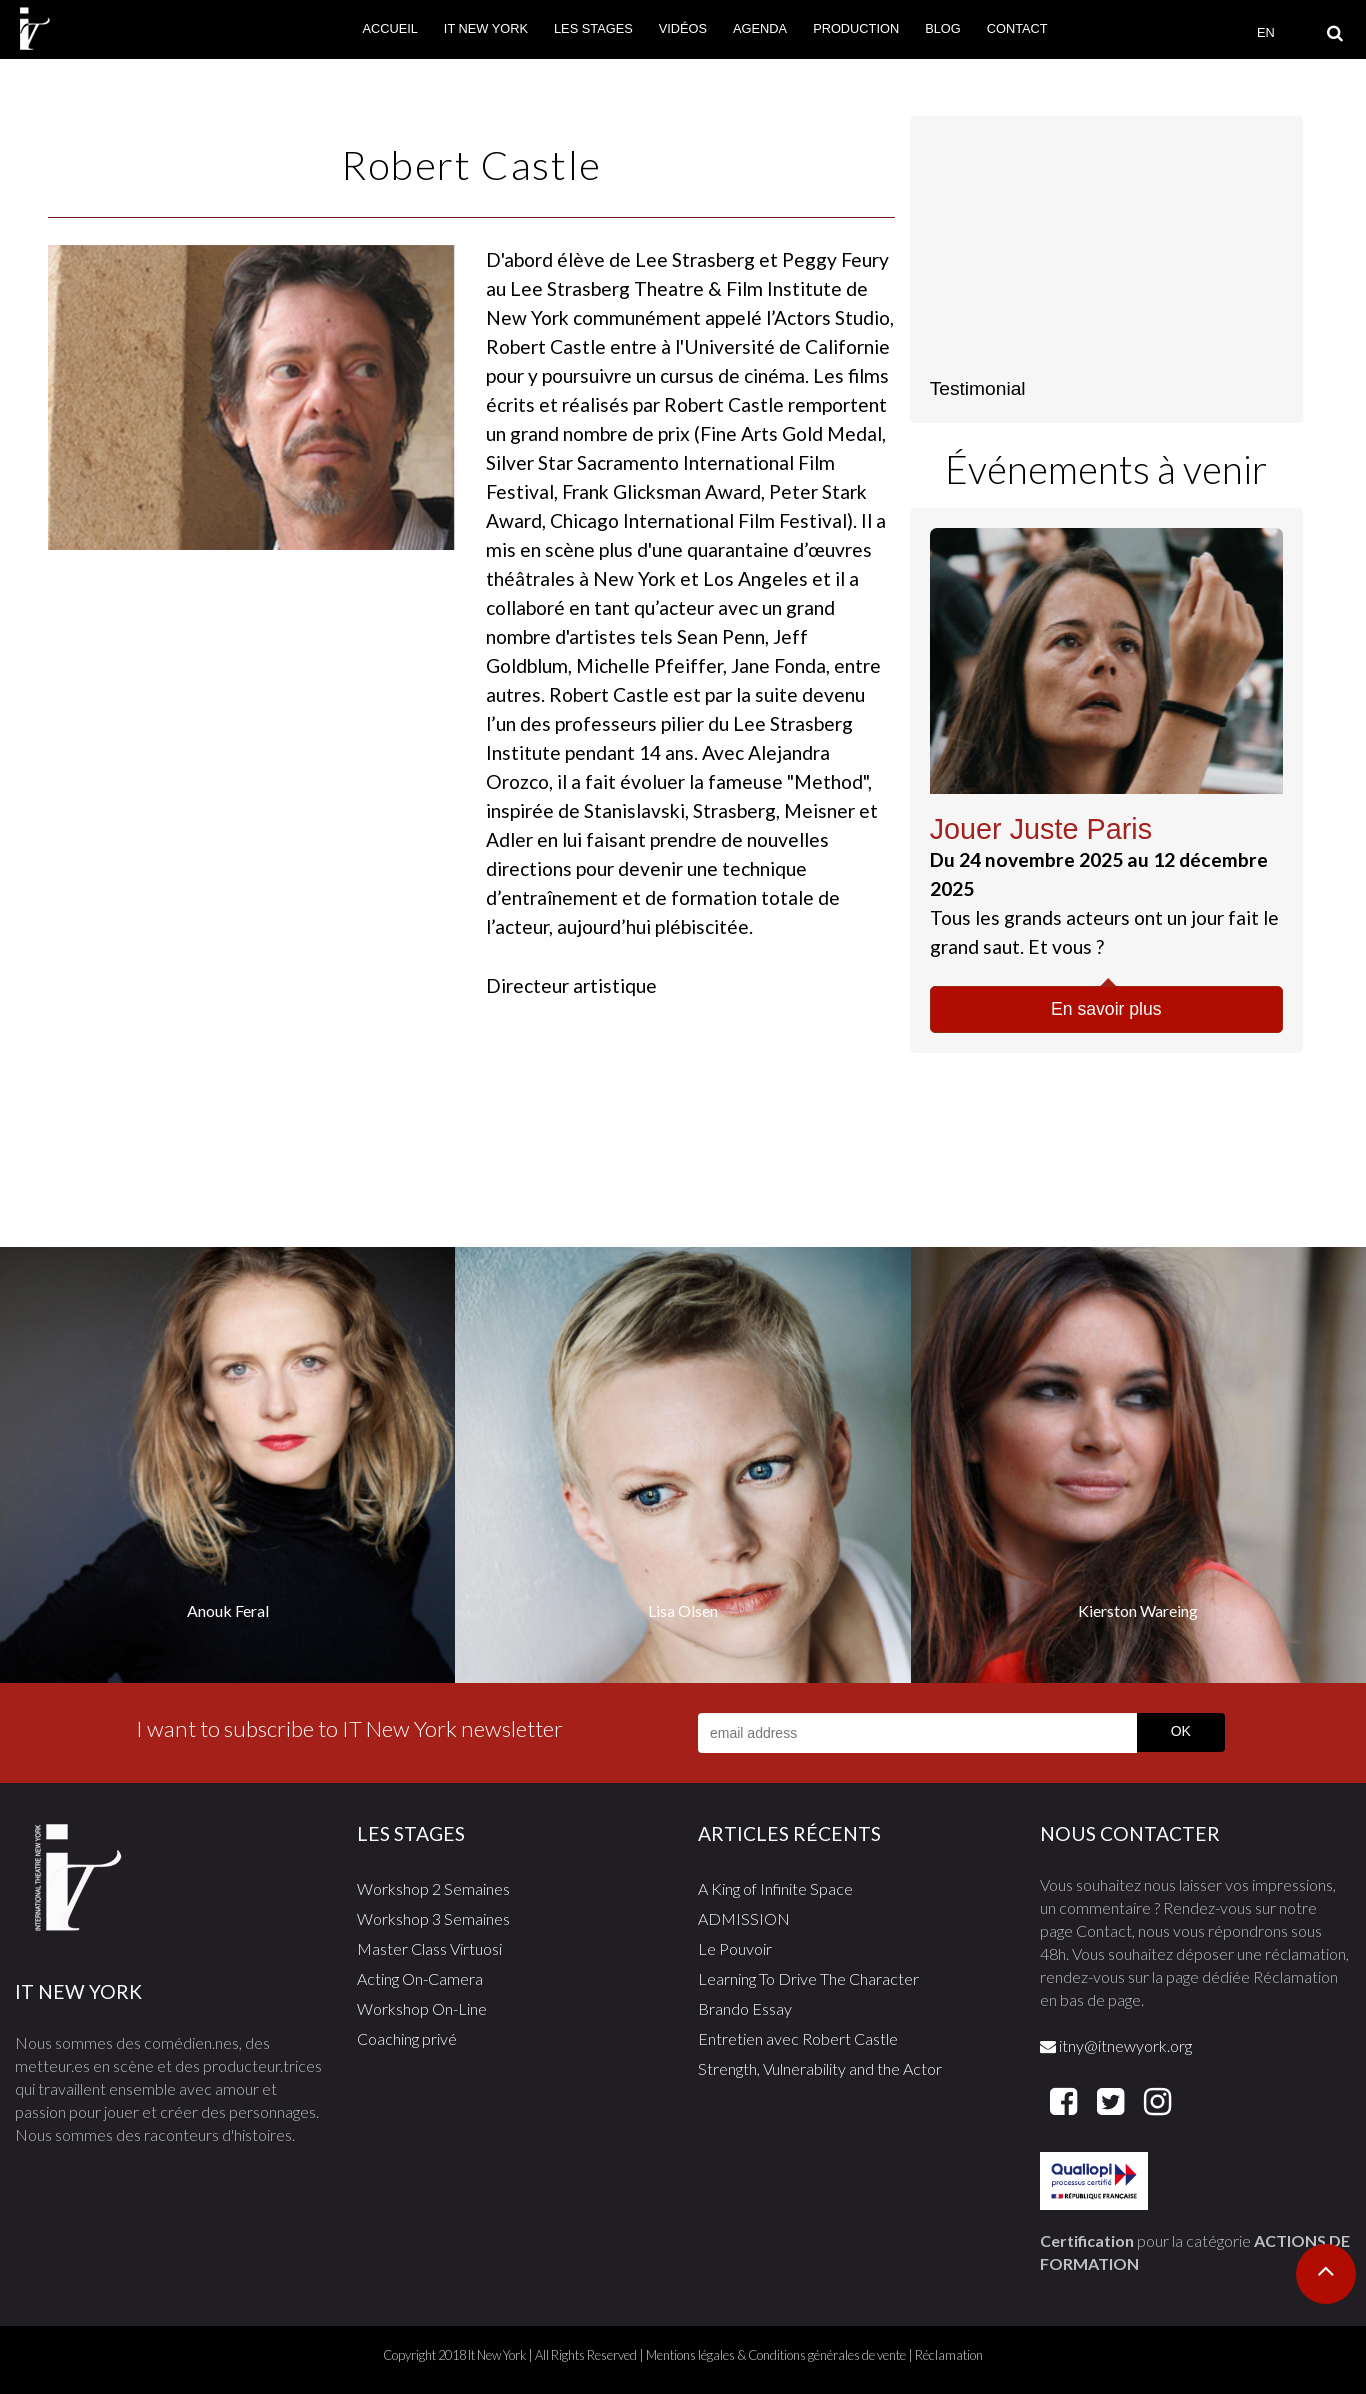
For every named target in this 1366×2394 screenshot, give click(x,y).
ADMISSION (744, 1918)
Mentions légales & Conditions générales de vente (776, 2355)
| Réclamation (944, 2355)
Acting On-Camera (420, 1978)
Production (856, 28)
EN (1266, 32)
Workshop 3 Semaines (433, 1918)
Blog (943, 28)
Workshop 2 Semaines (433, 1888)
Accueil (389, 28)
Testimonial (978, 388)
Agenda (760, 28)
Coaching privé (407, 2038)
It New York (486, 28)
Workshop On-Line (422, 2008)
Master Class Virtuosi (429, 1948)
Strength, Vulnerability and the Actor (820, 2068)
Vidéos (683, 28)
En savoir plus (1106, 1009)
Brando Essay (745, 2008)
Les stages (593, 28)
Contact (1017, 28)
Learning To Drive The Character (808, 1978)
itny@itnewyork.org (1116, 2045)
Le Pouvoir (735, 1948)
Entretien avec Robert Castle (798, 2038)
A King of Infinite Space (775, 1888)
